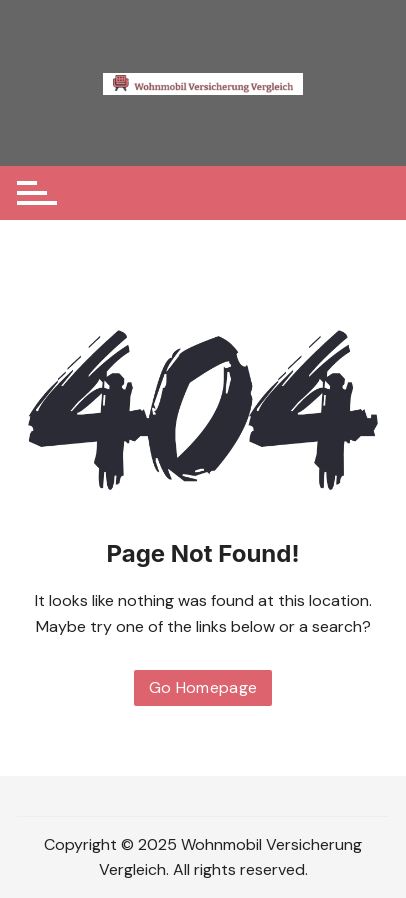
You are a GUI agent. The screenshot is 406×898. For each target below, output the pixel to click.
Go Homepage (203, 687)
